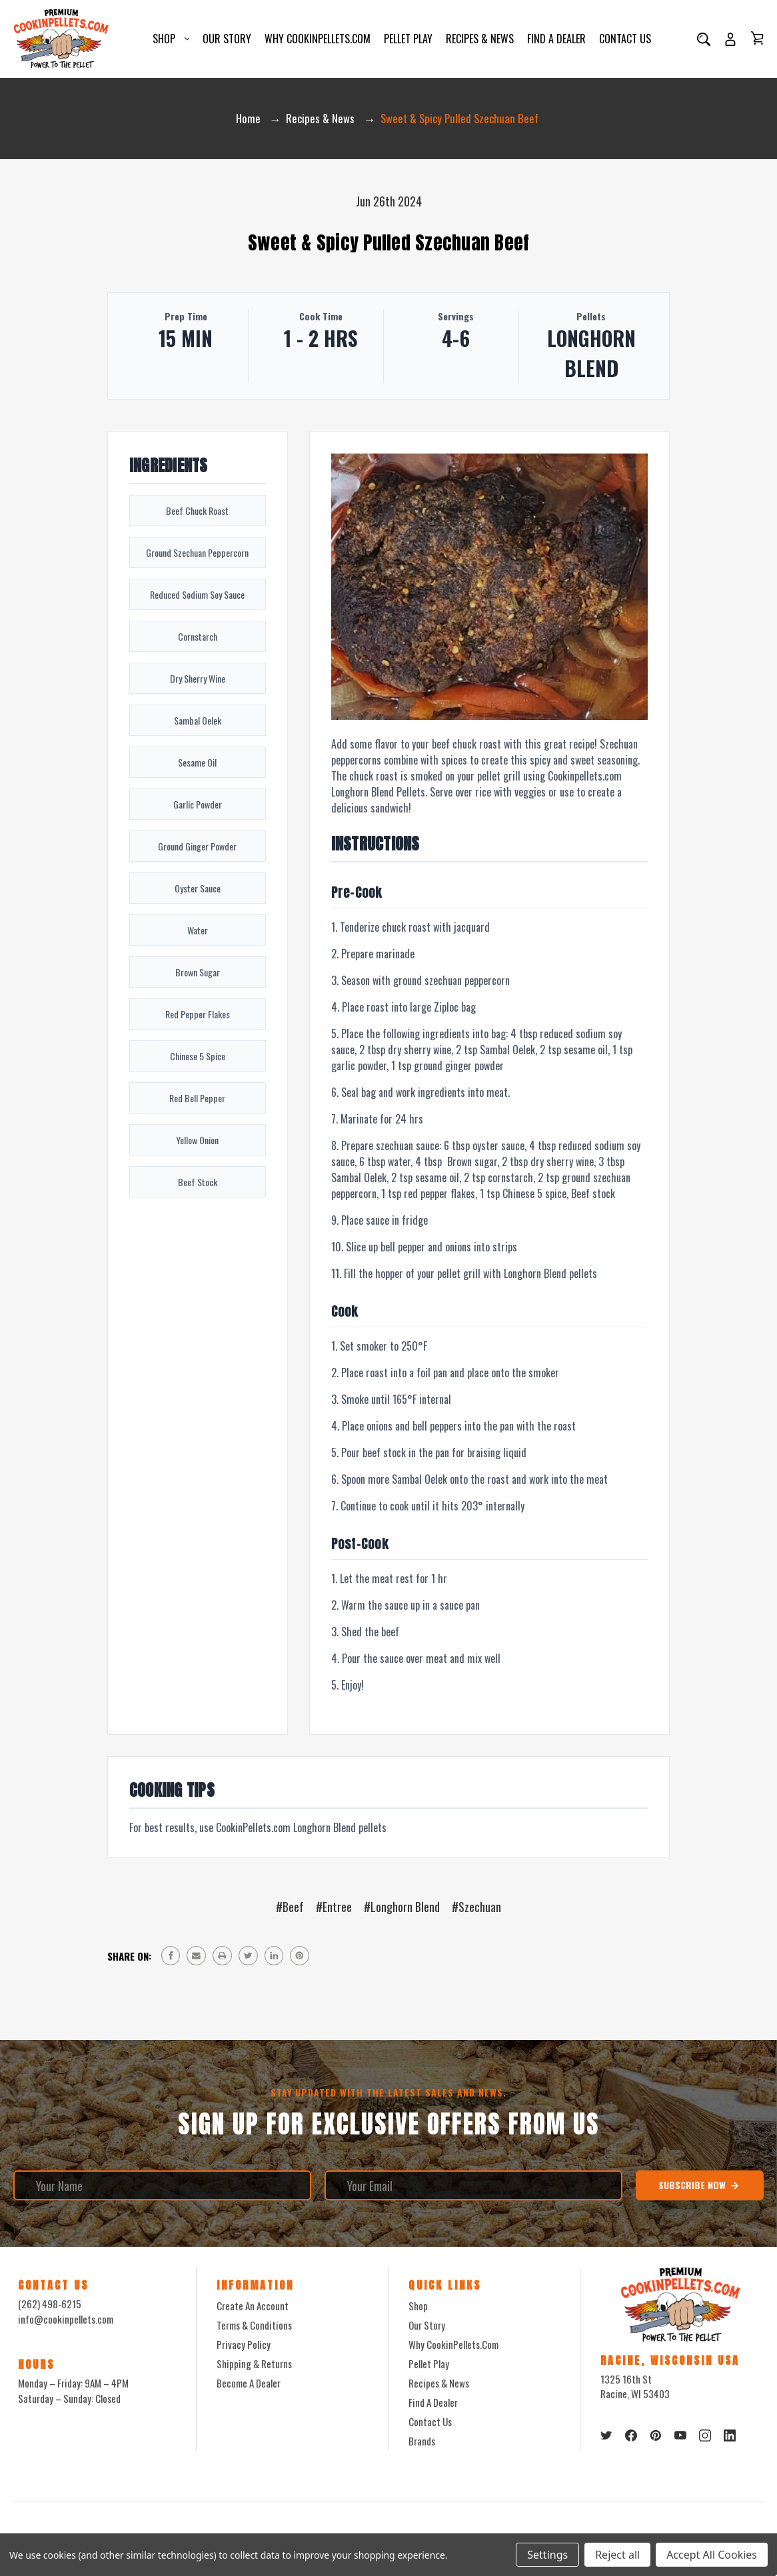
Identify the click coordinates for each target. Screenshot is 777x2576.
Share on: (129, 1958)
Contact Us (625, 40)
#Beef (290, 1908)
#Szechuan (476, 1908)
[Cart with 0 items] (757, 39)
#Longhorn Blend (402, 1908)
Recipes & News (480, 40)
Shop (171, 40)
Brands (421, 2443)
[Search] (703, 40)
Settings (547, 2554)
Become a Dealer (249, 2385)
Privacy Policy (244, 2347)
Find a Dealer (556, 40)
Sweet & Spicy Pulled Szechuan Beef (389, 244)
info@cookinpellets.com (65, 2321)
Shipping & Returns (254, 2366)
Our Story (227, 40)
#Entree (334, 1908)
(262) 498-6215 (49, 2306)
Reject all (617, 2554)
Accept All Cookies (711, 2554)
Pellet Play (408, 40)
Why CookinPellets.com (318, 40)
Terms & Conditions (254, 2327)
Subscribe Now (699, 2187)
